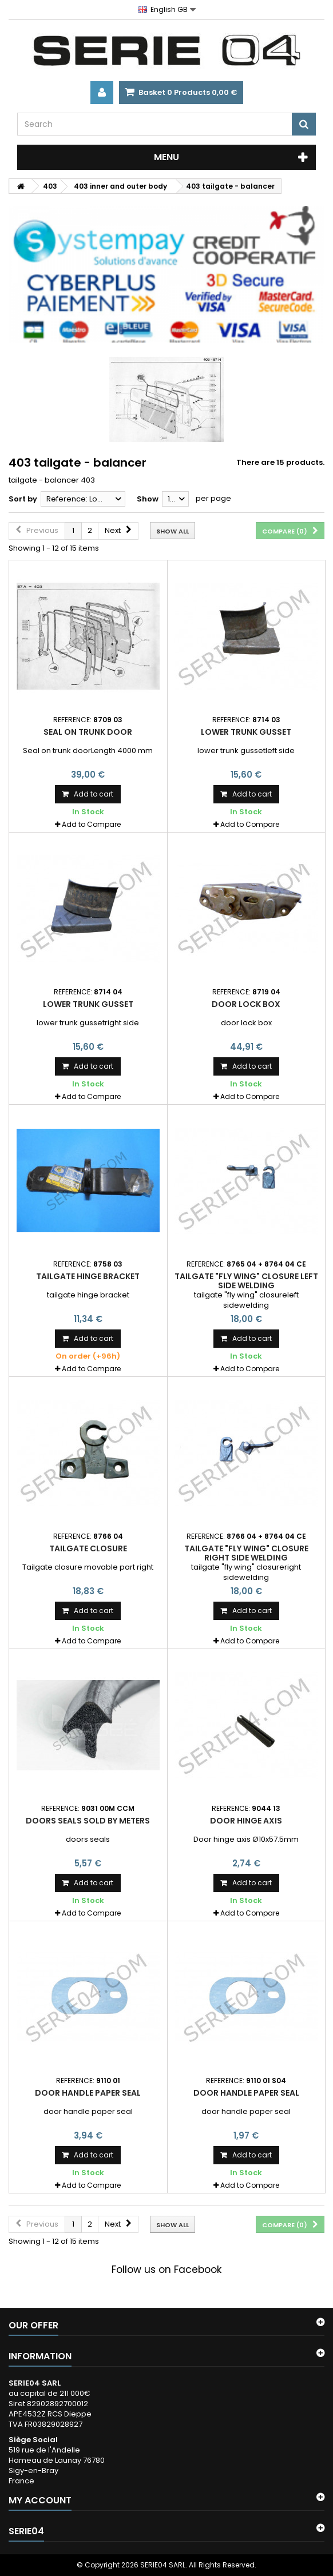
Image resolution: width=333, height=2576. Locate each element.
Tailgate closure (88, 1548)
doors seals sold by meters (88, 1820)
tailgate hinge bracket (88, 1276)
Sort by (23, 498)
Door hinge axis (246, 1820)
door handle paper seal (88, 2093)
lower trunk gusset (246, 732)
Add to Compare (91, 824)
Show (147, 498)
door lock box (246, 1004)
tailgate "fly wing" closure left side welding (246, 1281)
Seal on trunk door (87, 732)
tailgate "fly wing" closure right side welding (246, 1553)
